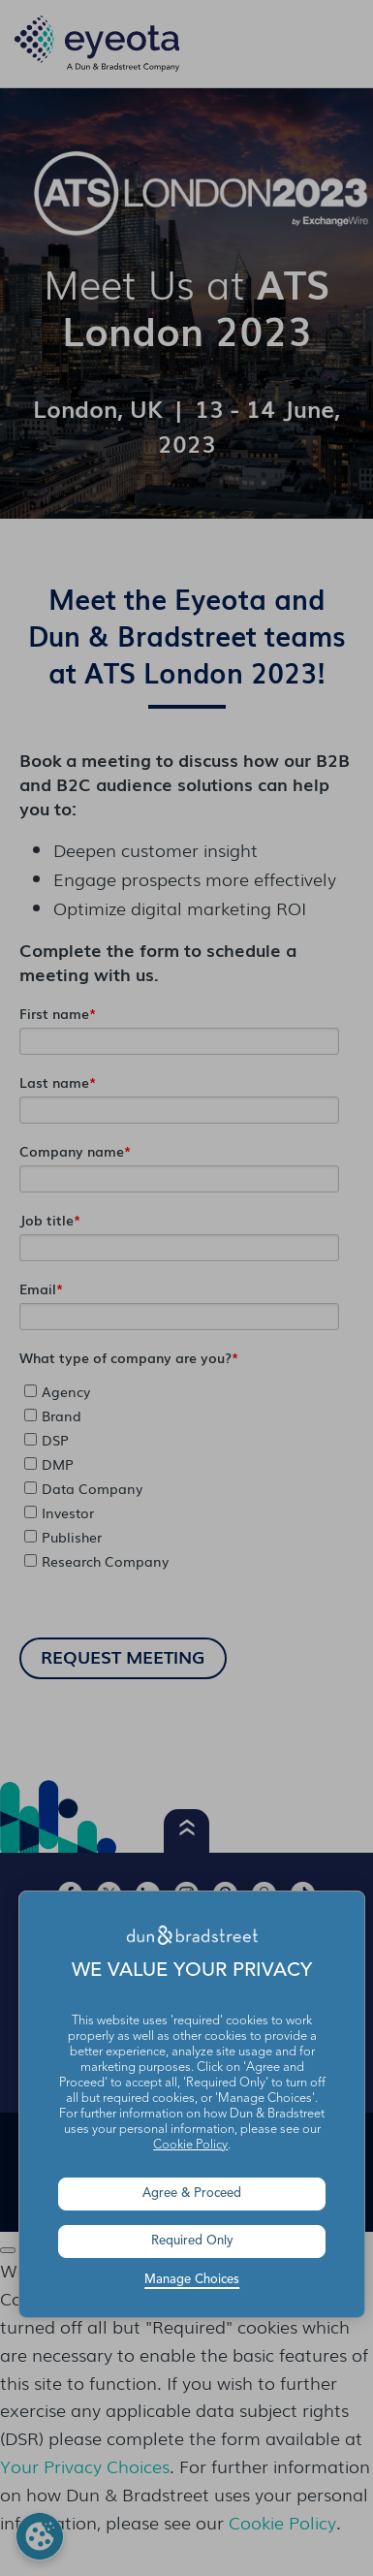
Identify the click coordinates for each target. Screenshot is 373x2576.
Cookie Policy (190, 2145)
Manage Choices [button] (191, 2280)
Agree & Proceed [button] (191, 2193)
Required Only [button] (192, 2241)
